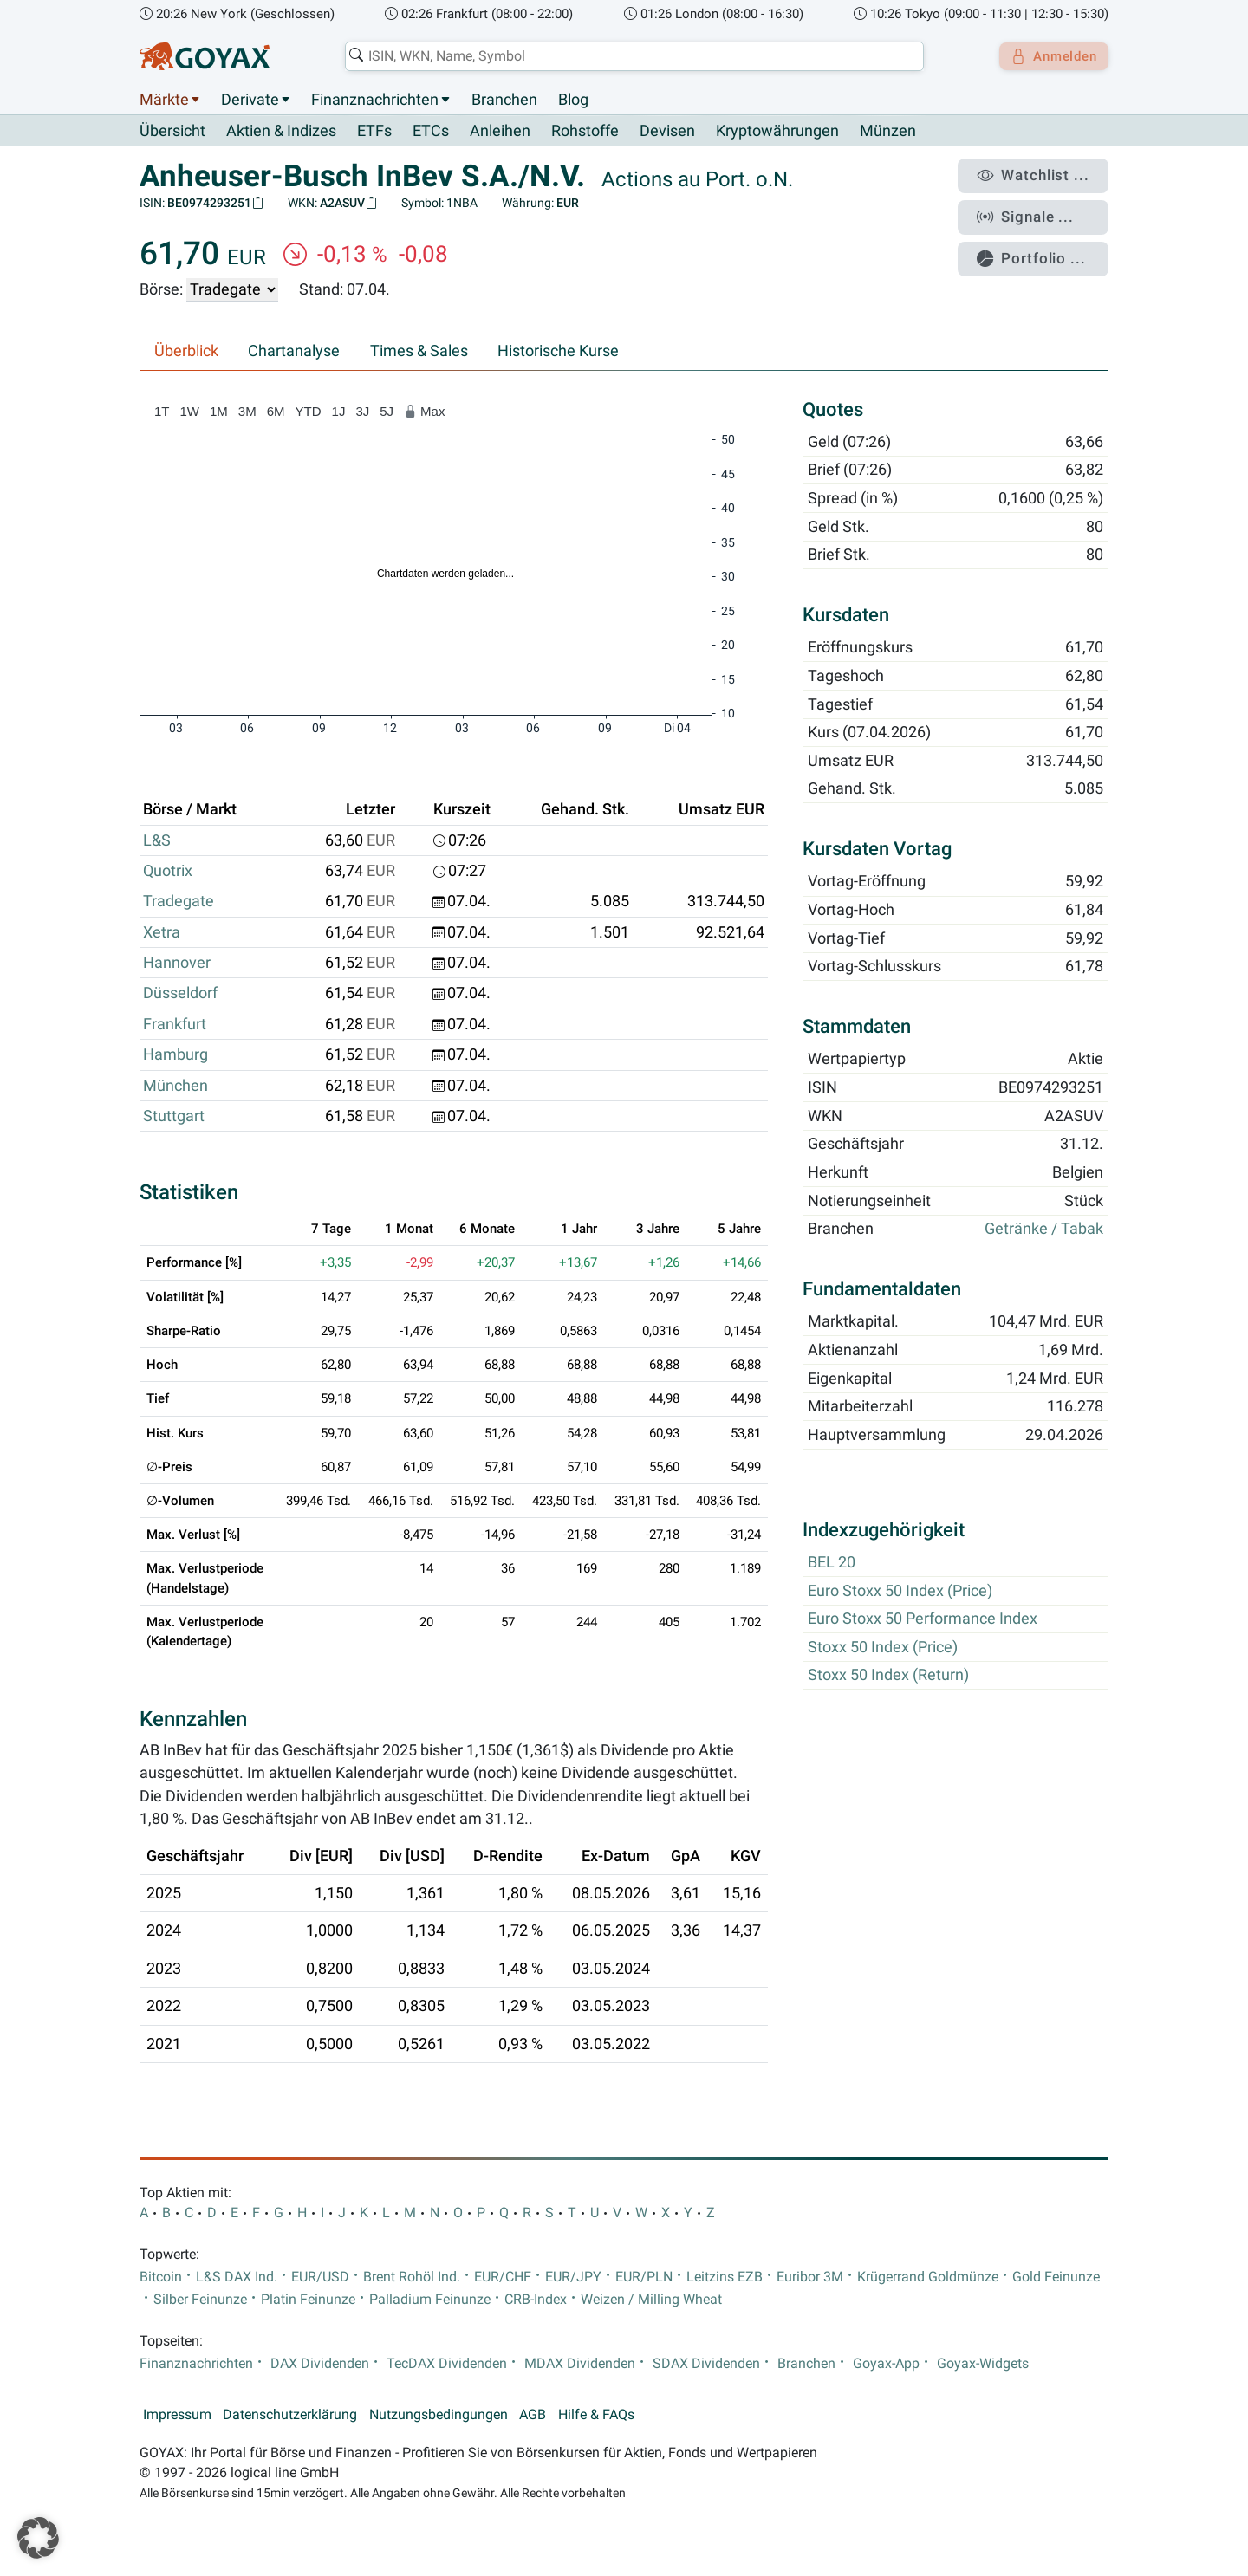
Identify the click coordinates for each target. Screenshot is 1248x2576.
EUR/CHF (502, 2277)
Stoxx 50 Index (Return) (888, 1675)
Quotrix (167, 871)
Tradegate (178, 902)
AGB (532, 2415)
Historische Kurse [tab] (558, 351)
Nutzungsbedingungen (438, 2415)
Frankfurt (174, 1024)
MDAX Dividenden (579, 2364)
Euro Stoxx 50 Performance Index (922, 1619)
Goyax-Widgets (983, 2364)
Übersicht (172, 131)
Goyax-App (886, 2364)
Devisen (667, 131)
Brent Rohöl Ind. (411, 2277)
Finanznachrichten (375, 99)
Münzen (888, 131)
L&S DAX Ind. (236, 2277)
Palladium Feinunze (430, 2299)
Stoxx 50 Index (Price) (883, 1647)
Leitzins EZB (724, 2277)
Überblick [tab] (186, 351)
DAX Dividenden (319, 2364)
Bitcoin (161, 2277)
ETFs (374, 131)
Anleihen (500, 131)
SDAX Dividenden (706, 2364)
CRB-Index (535, 2299)
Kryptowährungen (777, 131)
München (175, 1085)
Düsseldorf (180, 993)
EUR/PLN (644, 2277)
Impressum (177, 2415)
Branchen (504, 99)
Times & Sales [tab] (419, 351)
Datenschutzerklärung (290, 2415)
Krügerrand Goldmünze (927, 2277)
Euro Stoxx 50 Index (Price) (900, 1590)
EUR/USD (320, 2277)
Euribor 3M (810, 2277)
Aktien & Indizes (281, 131)
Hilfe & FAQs (596, 2415)
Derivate (250, 99)
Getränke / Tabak (1044, 1229)
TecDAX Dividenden (447, 2364)
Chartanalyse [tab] (294, 351)
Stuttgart (174, 1117)
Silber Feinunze (200, 2299)
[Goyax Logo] (205, 56)
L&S (157, 840)
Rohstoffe (585, 131)
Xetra (161, 932)
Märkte (164, 99)
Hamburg (175, 1055)
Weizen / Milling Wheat (651, 2299)
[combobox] (629, 56)
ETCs (431, 131)
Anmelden (1049, 56)
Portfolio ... (1040, 247)
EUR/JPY (573, 2277)
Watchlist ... (1041, 174)
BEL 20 (831, 1563)
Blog (573, 99)
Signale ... (1035, 210)
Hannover (177, 963)
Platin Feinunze (308, 2299)
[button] (38, 2538)
